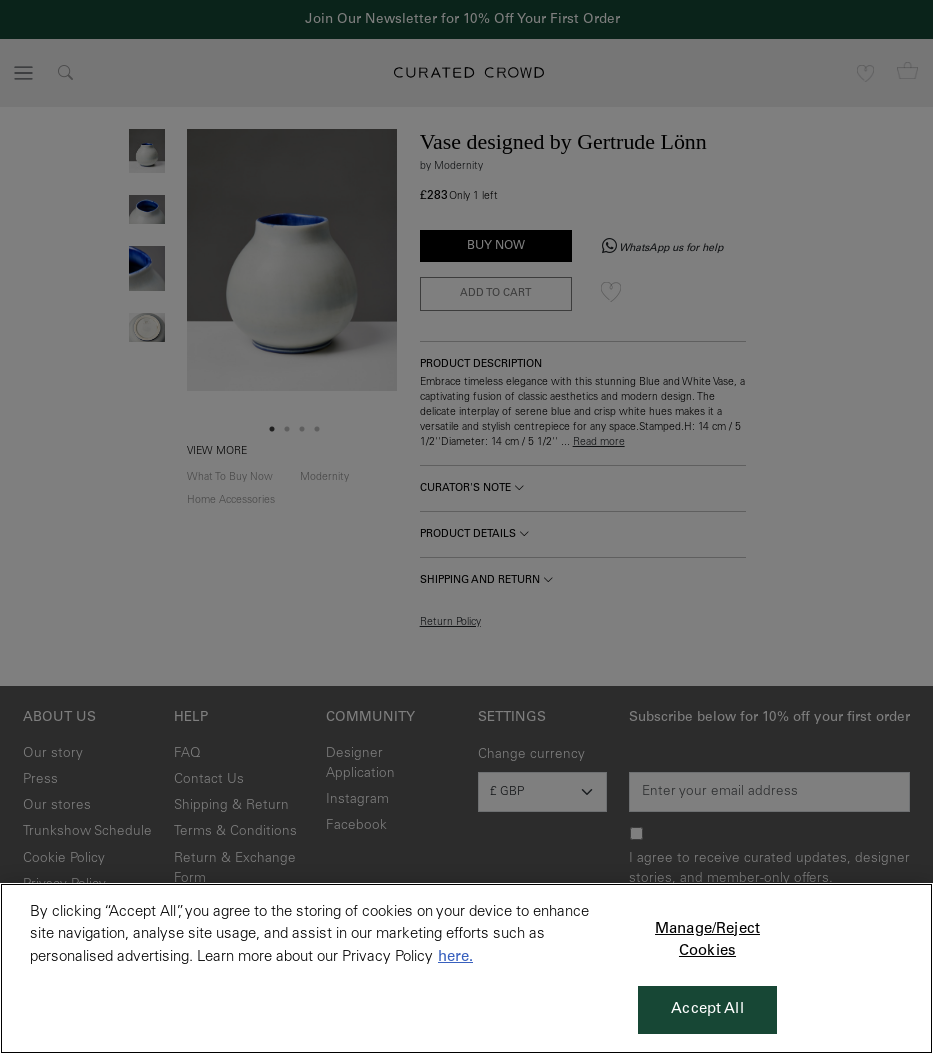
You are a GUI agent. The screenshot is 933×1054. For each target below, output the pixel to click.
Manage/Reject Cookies (707, 941)
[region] (466, 968)
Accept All (707, 1009)
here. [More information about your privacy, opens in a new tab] (455, 957)
